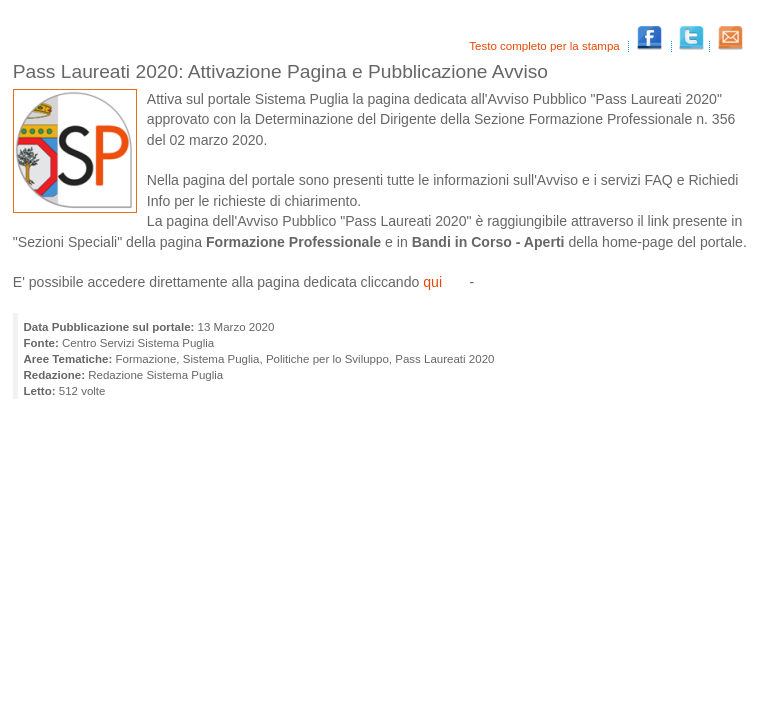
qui (432, 282)
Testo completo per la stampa (546, 46)
